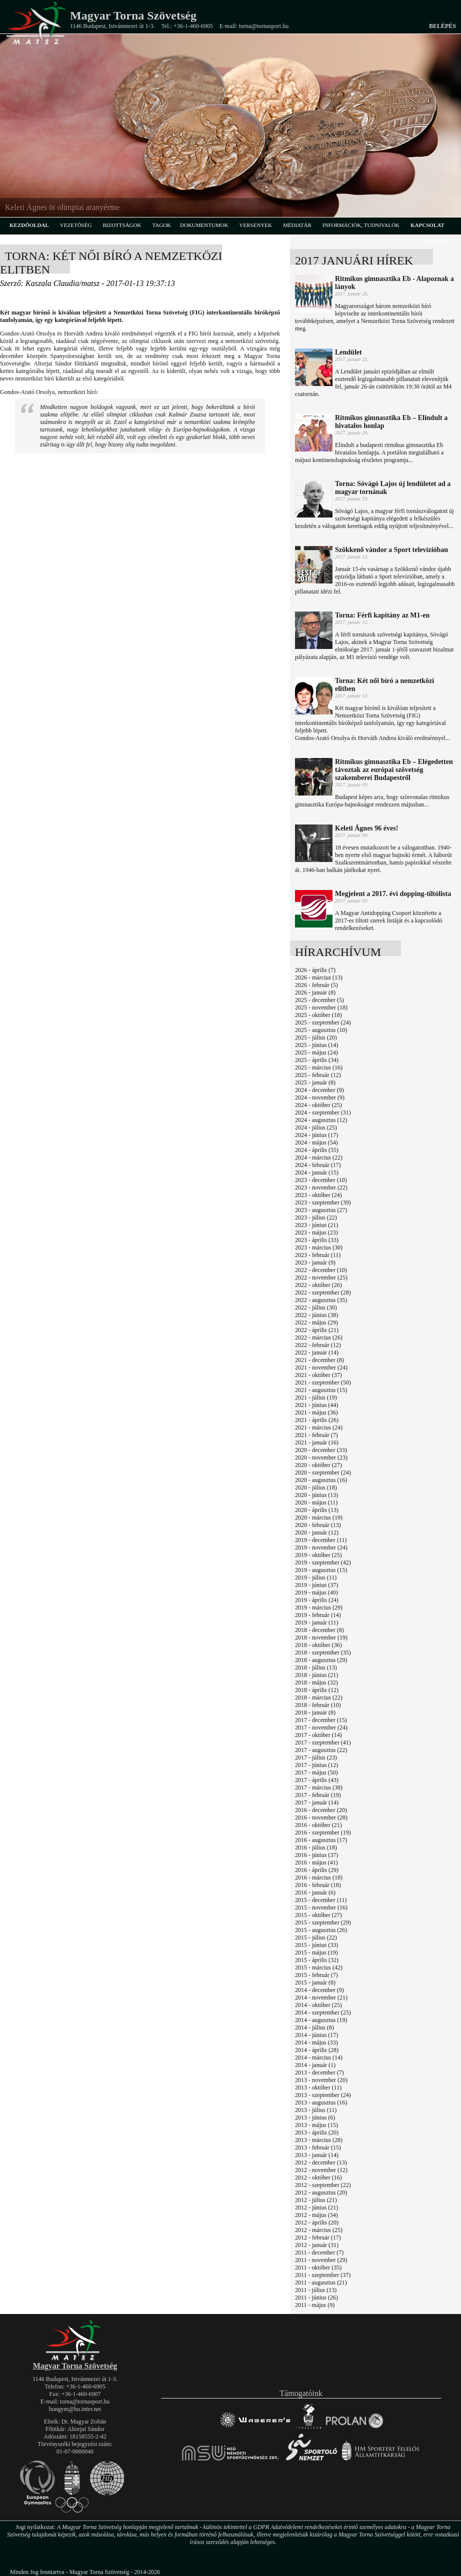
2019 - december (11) (320, 1540)
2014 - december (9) (319, 1990)
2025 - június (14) (316, 1045)
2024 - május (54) (316, 1142)
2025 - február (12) (318, 1075)
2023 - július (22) (316, 1217)
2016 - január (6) (315, 1892)
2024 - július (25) (316, 1127)
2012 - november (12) (321, 2170)
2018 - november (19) (321, 1637)
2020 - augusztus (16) (321, 1480)
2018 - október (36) (318, 1645)
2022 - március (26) (318, 1337)
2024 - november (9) (319, 1097)
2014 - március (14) (318, 2057)
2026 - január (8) (315, 992)
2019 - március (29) (318, 1607)
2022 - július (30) (316, 1307)
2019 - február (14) (318, 1615)
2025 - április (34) (316, 1060)
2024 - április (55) (316, 1150)
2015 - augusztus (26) (321, 1930)
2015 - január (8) (315, 1982)
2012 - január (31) (316, 2245)
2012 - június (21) (316, 2207)
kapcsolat (427, 225)
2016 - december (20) (321, 1810)
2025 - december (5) (319, 1000)
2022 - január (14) (316, 1352)
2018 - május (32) (316, 1682)
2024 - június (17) (316, 1135)
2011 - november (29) (321, 2260)
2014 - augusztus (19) (321, 2020)
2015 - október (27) (318, 1915)
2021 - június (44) (316, 1405)
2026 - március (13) (318, 977)
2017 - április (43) (316, 1780)
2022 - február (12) (318, 1345)
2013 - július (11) (315, 2110)
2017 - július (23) (316, 1757)
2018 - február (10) (318, 1705)
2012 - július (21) (316, 2200)
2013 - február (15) (318, 2147)
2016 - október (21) (318, 1825)
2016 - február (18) (318, 1885)
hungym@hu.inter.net (75, 2409)
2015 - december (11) (320, 1900)
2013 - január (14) (316, 2155)
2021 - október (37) (318, 1375)
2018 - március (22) (318, 1697)
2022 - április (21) (316, 1330)
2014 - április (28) (316, 2050)
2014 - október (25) (318, 2005)
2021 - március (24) (318, 1427)
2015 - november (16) (321, 1907)
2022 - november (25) (321, 1277)
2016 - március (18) (318, 1877)
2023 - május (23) (316, 1232)
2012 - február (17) (318, 2237)
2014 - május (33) (316, 2042)
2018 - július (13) (316, 1667)
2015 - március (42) (318, 1967)
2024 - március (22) (318, 1157)
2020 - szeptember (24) (323, 1472)
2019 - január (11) (316, 1622)
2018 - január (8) (315, 1712)
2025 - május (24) (316, 1052)
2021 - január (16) (316, 1442)
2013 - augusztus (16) (321, 2102)
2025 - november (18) (321, 1007)
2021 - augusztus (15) (321, 1390)
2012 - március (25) (318, 2230)
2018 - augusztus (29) (321, 1660)
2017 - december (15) (321, 1720)
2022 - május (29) (316, 1322)
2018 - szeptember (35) (323, 1652)
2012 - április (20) (316, 2222)
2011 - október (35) (318, 2267)
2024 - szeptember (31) (323, 1112)
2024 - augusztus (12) (321, 1120)
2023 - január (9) (315, 1262)
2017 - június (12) (316, 1765)
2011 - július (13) (315, 2290)
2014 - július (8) (314, 2027)
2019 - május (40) (316, 1592)
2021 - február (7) (316, 1435)
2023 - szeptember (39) (323, 1202)
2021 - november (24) (321, 1367)
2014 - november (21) (321, 1997)
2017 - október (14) (318, 1735)
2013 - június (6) (315, 2117)
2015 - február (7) (316, 1975)
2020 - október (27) (318, 1465)
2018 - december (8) (319, 1630)
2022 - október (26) (318, 1285)
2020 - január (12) (316, 1532)
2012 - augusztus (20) (321, 2192)
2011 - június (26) (316, 2297)
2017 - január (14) (316, 1802)
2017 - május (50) (316, 1772)
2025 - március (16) (318, 1067)
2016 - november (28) (321, 1817)
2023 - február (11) (317, 1255)
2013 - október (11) (318, 2087)
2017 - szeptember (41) (323, 1742)
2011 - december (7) (319, 2252)
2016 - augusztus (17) (321, 1840)
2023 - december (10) (321, 1180)
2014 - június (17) (316, 2035)
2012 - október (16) (318, 2177)
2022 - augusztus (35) (321, 1300)
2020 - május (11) (316, 1502)
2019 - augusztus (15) (321, 1570)
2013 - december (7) (319, 2072)
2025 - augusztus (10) (321, 1030)
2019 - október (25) (318, 1555)
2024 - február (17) (318, 1165)
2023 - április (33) (316, 1240)
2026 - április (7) (315, 970)
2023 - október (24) (318, 1195)
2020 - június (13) (316, 1495)
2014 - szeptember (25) (323, 2012)
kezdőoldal (29, 225)
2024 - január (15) (316, 1172)
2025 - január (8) (315, 1082)
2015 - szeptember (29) (323, 1922)
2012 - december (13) (321, 2162)
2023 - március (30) (318, 1247)
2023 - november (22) (321, 1187)
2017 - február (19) (318, 1795)
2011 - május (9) (314, 2305)
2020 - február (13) (318, 1525)
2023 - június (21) (316, 1225)
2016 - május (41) (316, 1862)
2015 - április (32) (316, 1960)
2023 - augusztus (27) (321, 1210)
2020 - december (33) (321, 1450)
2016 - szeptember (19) (323, 1832)
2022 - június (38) (316, 1315)
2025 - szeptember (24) (323, 1022)
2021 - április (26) (316, 1420)
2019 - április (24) (316, 1600)
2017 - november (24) (321, 1727)
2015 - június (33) (316, 1945)
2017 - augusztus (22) (321, 1750)
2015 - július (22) (316, 1937)
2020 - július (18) (316, 1487)
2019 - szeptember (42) (323, 1562)
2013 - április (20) (316, 2132)
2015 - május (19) (316, 1952)
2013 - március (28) (318, 2140)
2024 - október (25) (318, 1105)
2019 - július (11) (315, 1577)
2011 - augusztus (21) (321, 2282)
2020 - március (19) (318, 1517)
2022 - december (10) (321, 1270)
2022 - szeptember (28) (323, 1292)
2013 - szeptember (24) (323, 2095)
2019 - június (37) (316, 1585)
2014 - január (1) (315, 2065)
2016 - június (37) (316, 1855)
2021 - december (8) (319, 1360)
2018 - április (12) (316, 1690)
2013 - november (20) (321, 2080)
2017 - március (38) (318, 1787)
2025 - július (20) (316, 1037)
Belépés (442, 26)
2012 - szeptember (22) (323, 2185)
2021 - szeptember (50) (323, 1382)
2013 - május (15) (316, 2125)
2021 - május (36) (316, 1412)
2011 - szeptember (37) (322, 2275)
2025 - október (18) (318, 1015)
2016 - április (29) (316, 1870)
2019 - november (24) (321, 1547)
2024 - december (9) (319, 1090)
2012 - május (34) (316, 2215)
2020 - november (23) (321, 1457)
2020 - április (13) (316, 1510)
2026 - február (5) (316, 985)
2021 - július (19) (316, 1397)
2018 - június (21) (316, 1675)
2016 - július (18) (316, 1847)
